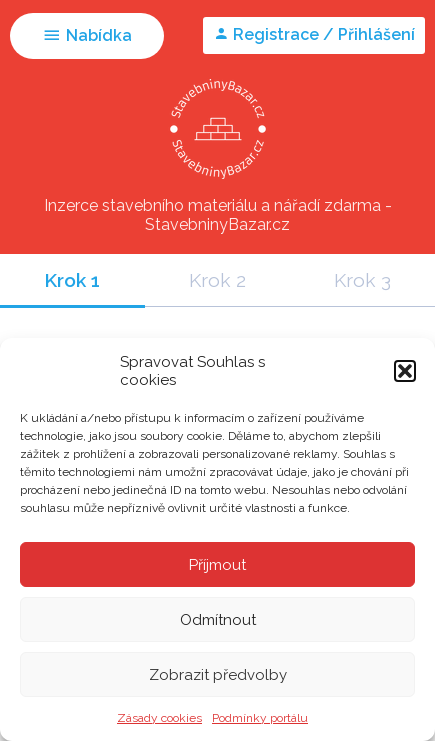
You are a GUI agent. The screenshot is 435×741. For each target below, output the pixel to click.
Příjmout (217, 565)
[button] (405, 371)
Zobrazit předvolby (218, 675)
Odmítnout (218, 620)
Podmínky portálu (260, 718)
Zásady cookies (159, 718)
